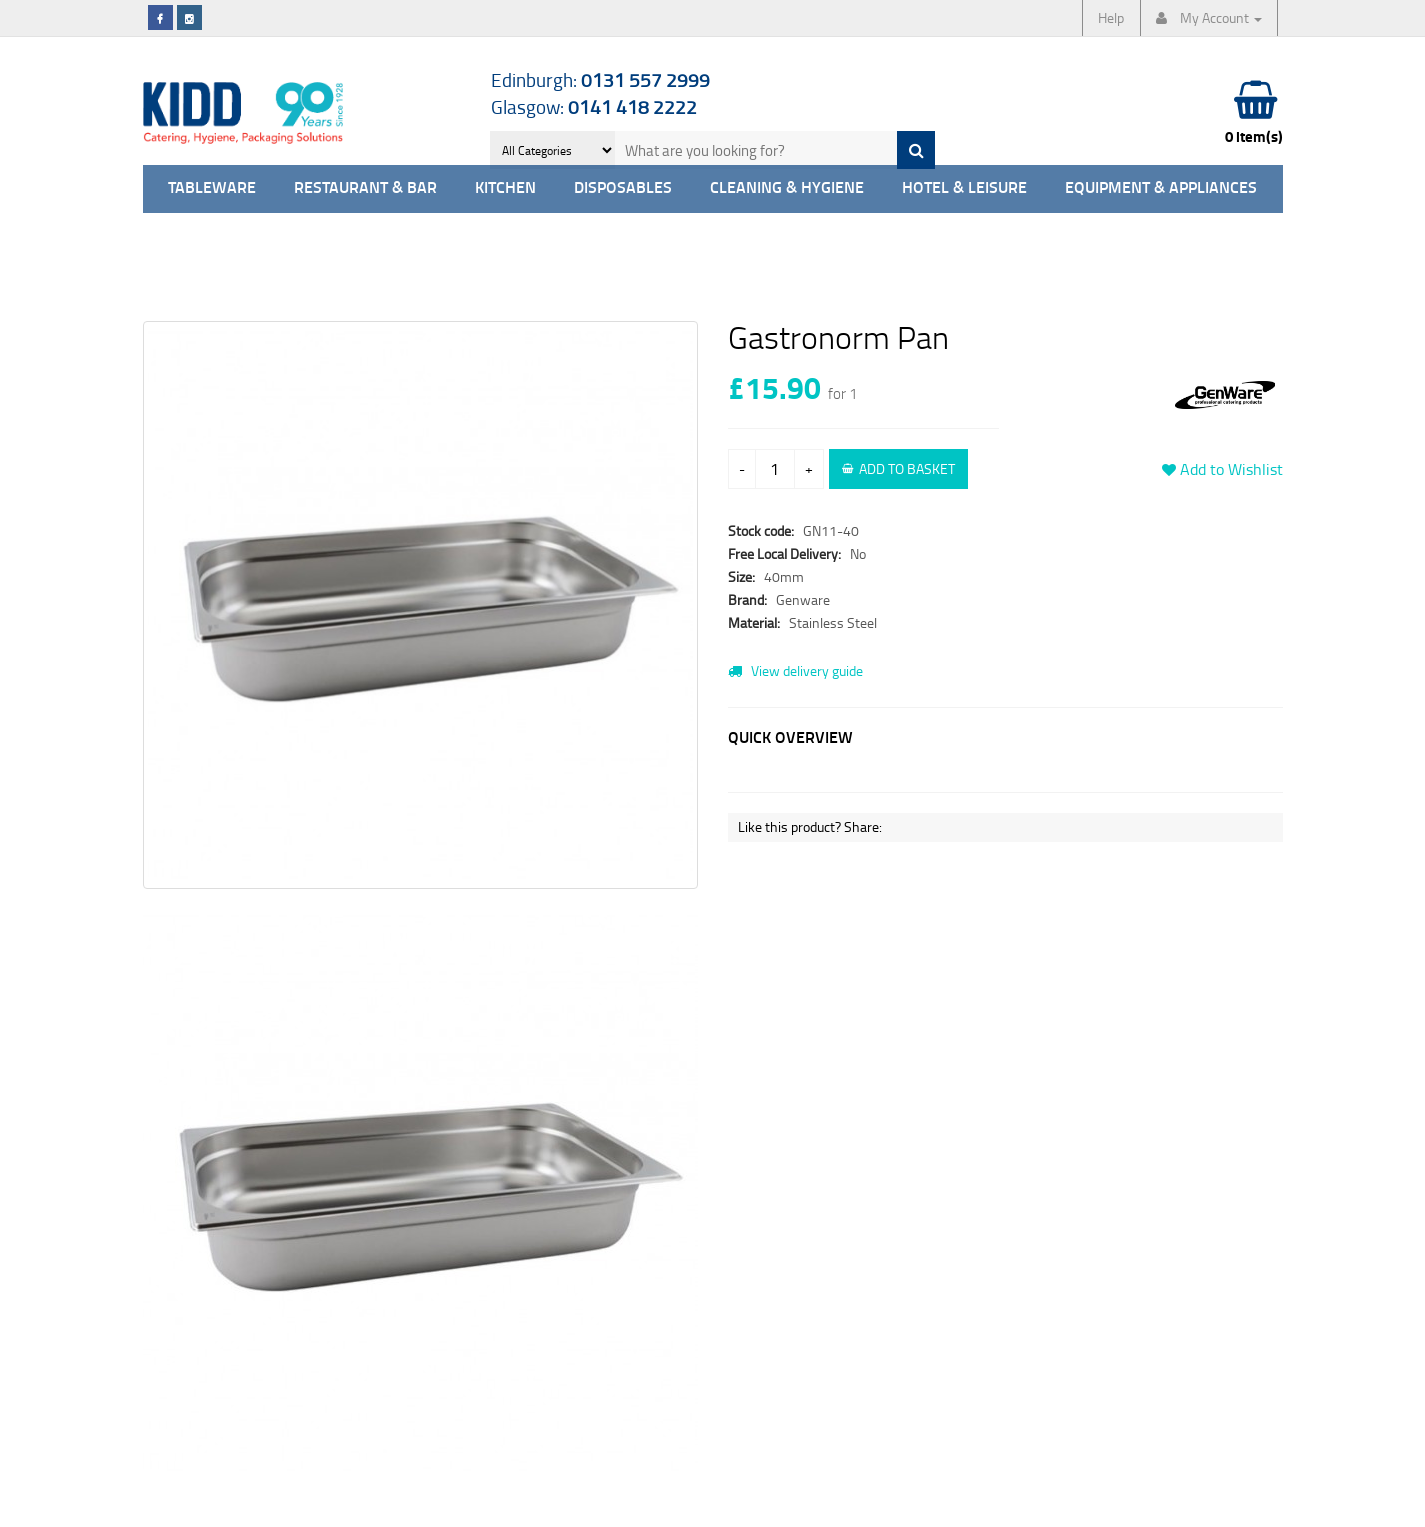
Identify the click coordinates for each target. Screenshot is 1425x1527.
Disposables (623, 188)
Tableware (212, 188)
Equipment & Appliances (1161, 188)
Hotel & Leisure (964, 188)
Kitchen (505, 188)
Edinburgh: (600, 79)
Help (1111, 17)
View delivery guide (795, 670)
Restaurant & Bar (365, 188)
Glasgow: (594, 106)
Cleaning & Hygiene (787, 188)
